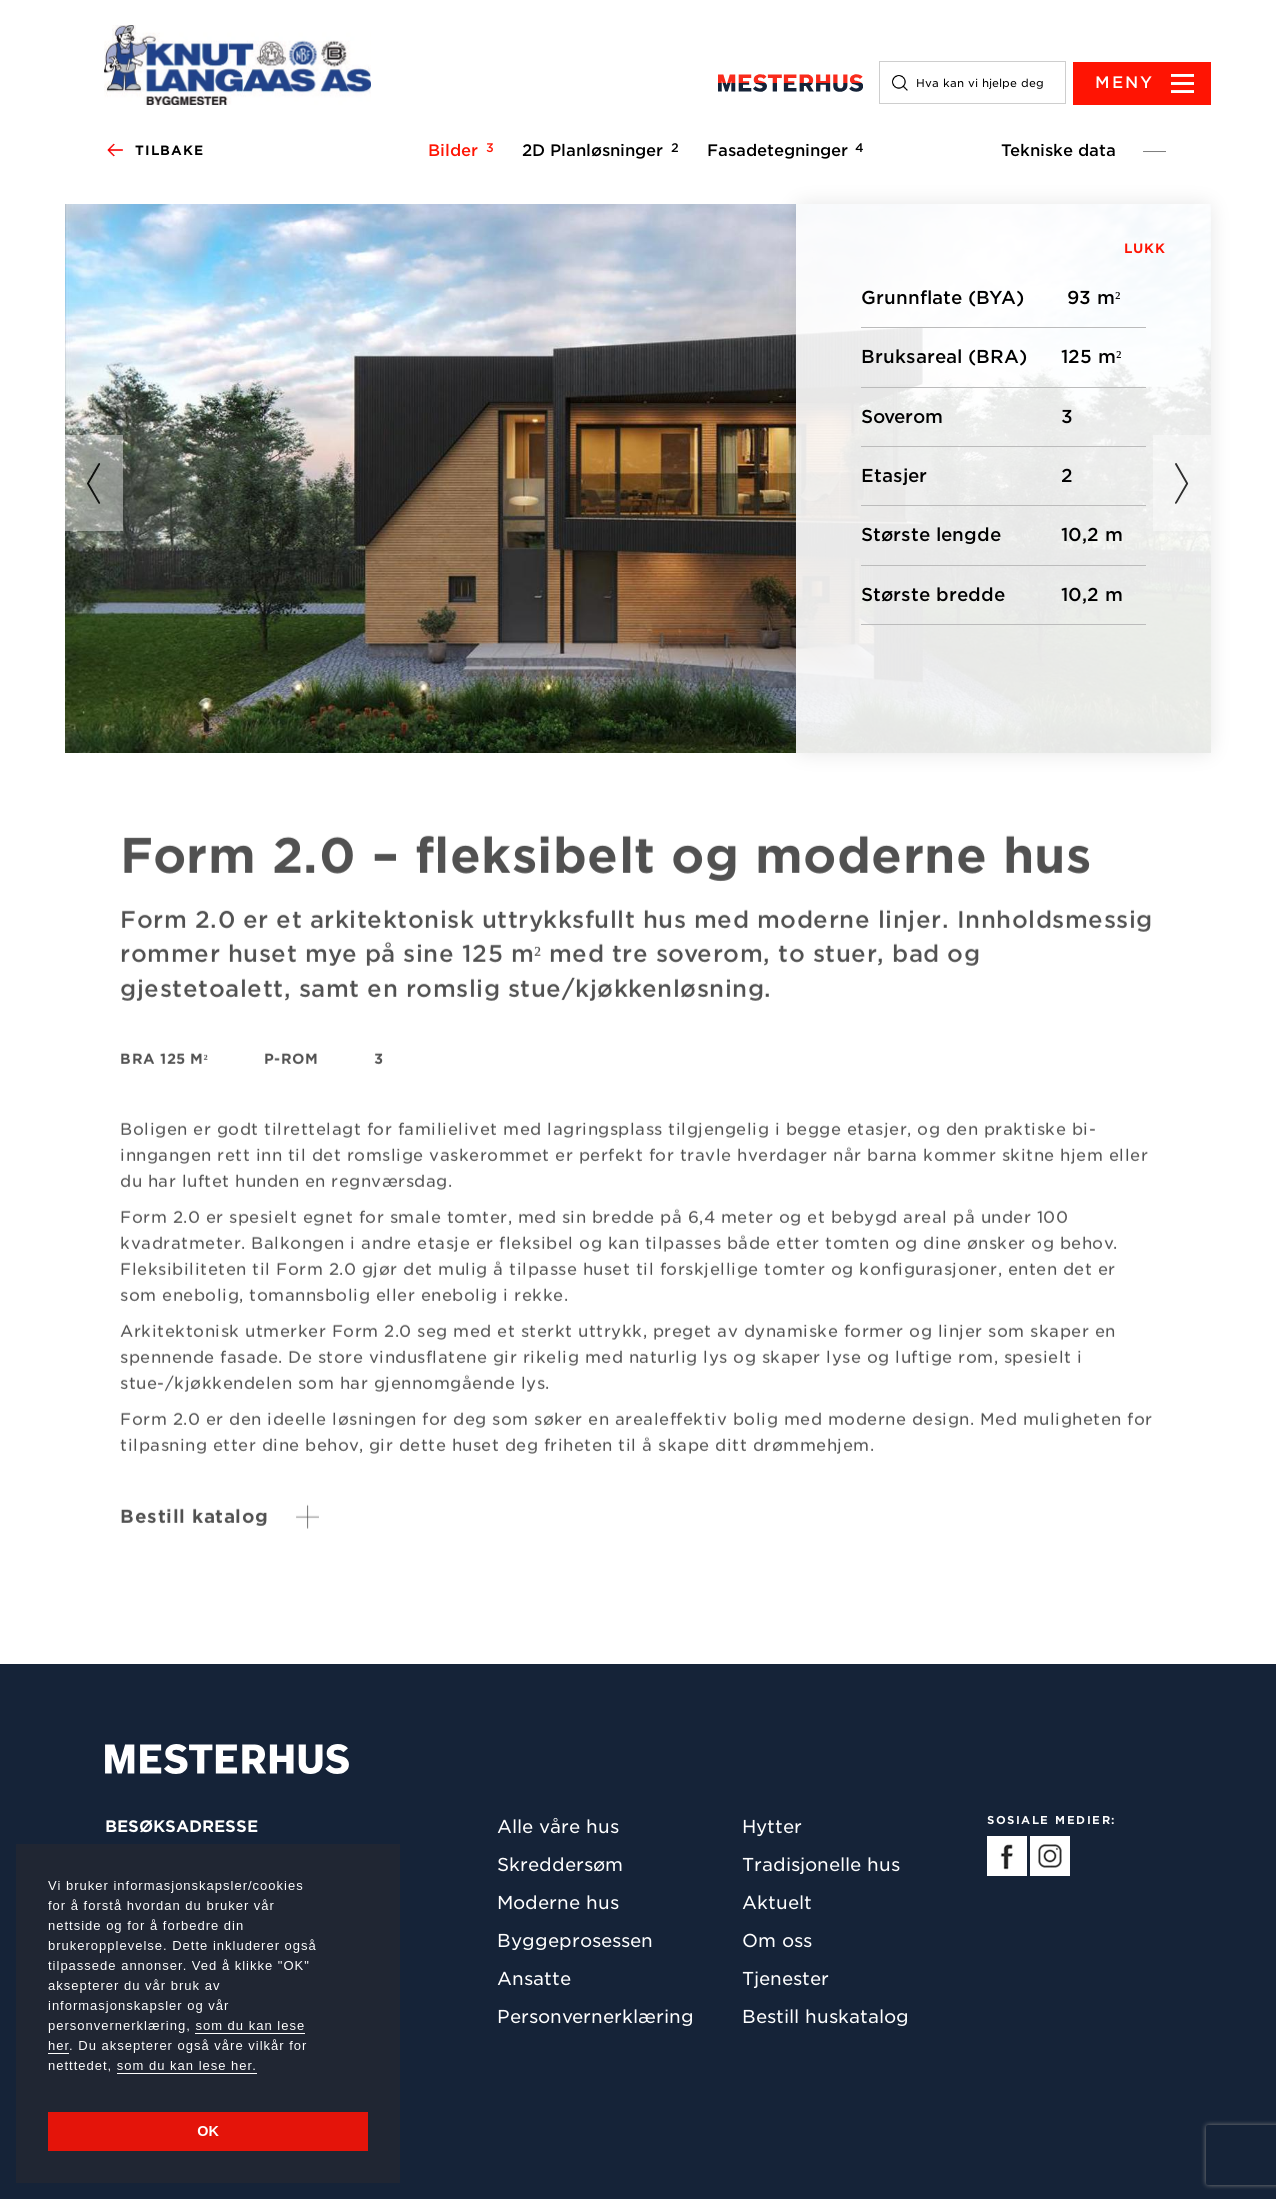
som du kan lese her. (187, 2065)
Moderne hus (558, 1902)
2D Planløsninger (597, 151)
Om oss (777, 1940)
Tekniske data (1058, 151)
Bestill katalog (194, 1528)
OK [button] (208, 2131)
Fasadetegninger (782, 151)
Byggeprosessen (575, 1940)
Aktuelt (777, 1902)
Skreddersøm (560, 1864)
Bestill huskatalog (825, 2016)
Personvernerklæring (595, 2016)
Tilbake (154, 152)
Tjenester (785, 1978)
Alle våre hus (558, 1826)
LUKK (1145, 249)
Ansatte (534, 1978)
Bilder (458, 151)
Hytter (772, 1826)
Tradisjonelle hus (821, 1864)
